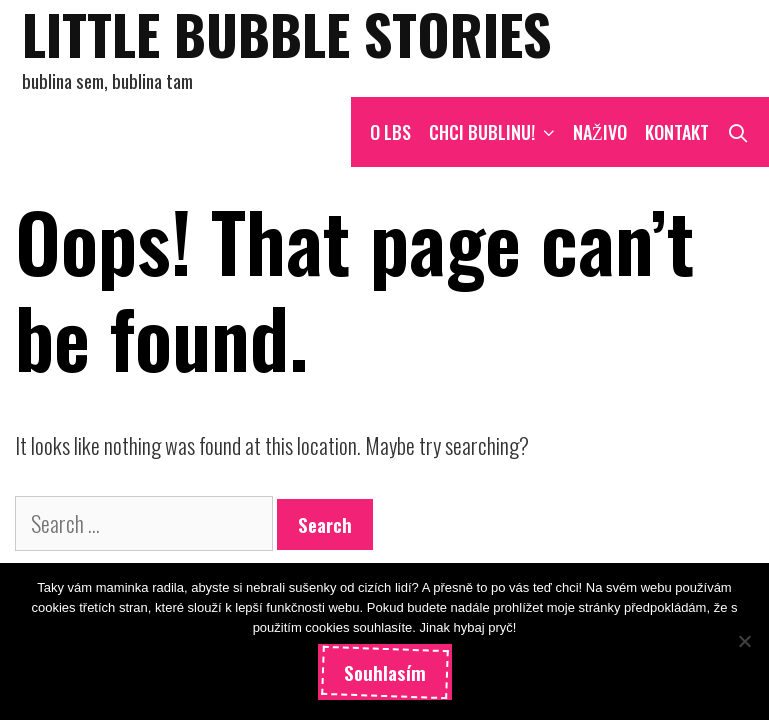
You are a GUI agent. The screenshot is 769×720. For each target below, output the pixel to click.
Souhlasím (385, 672)
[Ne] (744, 641)
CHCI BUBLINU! (496, 132)
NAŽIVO (600, 132)
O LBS (390, 132)
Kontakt (677, 132)
